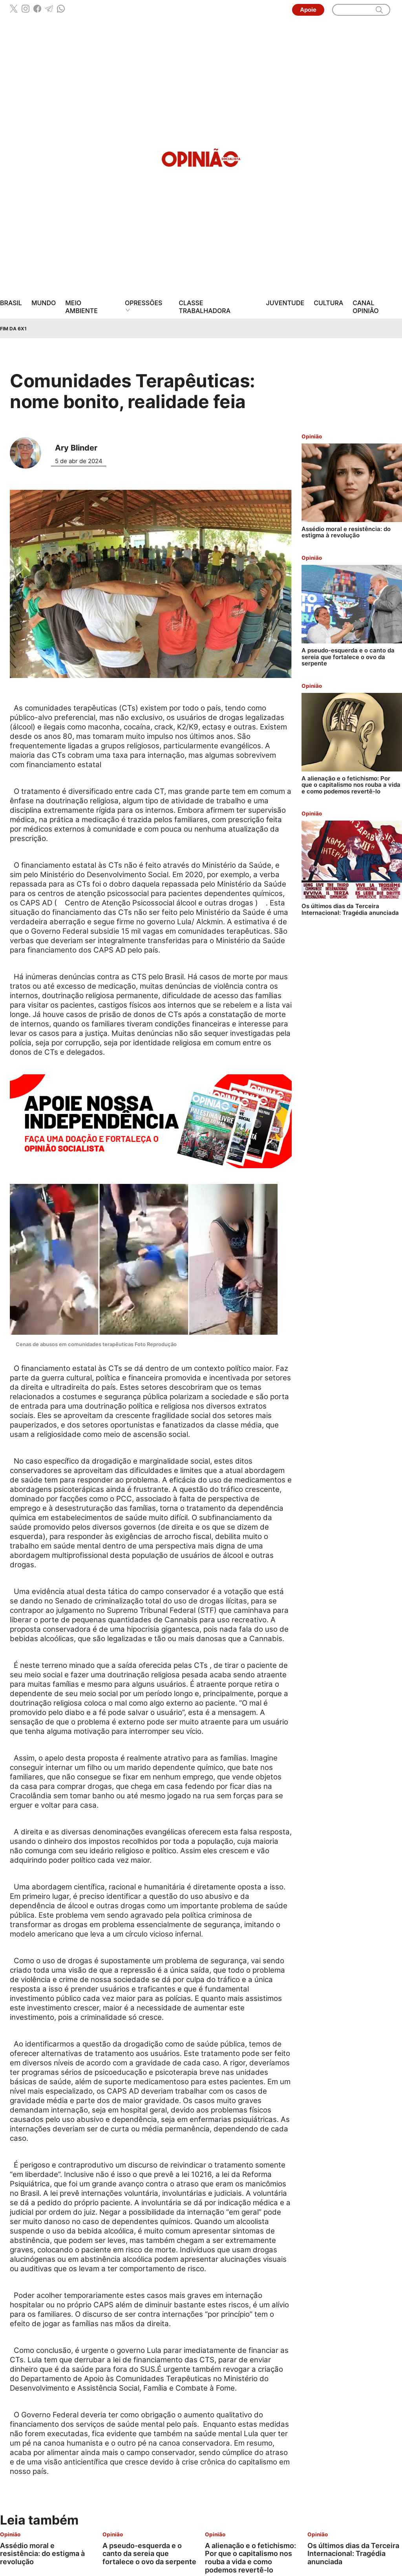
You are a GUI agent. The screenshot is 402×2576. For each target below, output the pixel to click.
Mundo (43, 303)
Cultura (328, 303)
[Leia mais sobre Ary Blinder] (28, 452)
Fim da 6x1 (13, 329)
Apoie (308, 9)
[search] (379, 10)
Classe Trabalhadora (204, 306)
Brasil (11, 303)
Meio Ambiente (81, 306)
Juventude (285, 303)
